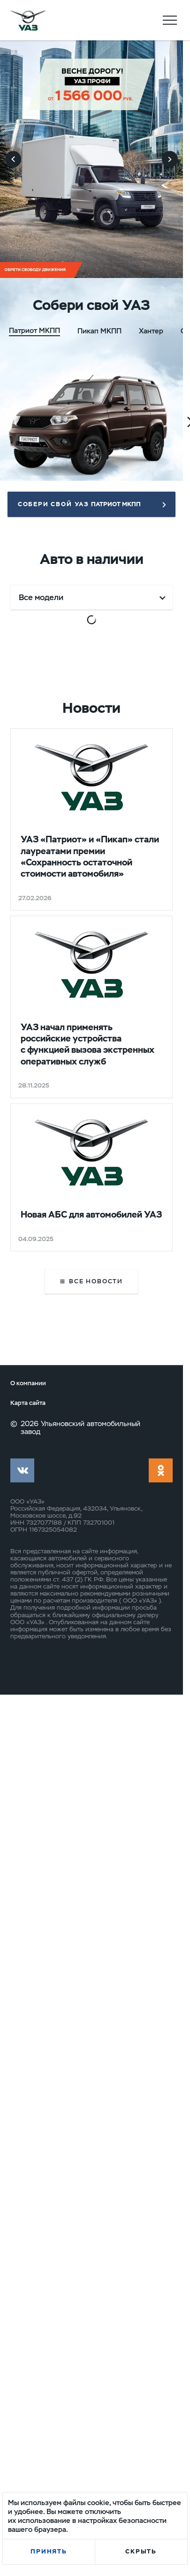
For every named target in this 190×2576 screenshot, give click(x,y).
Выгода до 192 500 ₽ (136, 1330)
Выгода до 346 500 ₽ (46, 1026)
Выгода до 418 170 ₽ (45, 1324)
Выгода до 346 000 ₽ (137, 722)
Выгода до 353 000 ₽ (137, 1026)
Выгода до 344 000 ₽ (46, 722)
